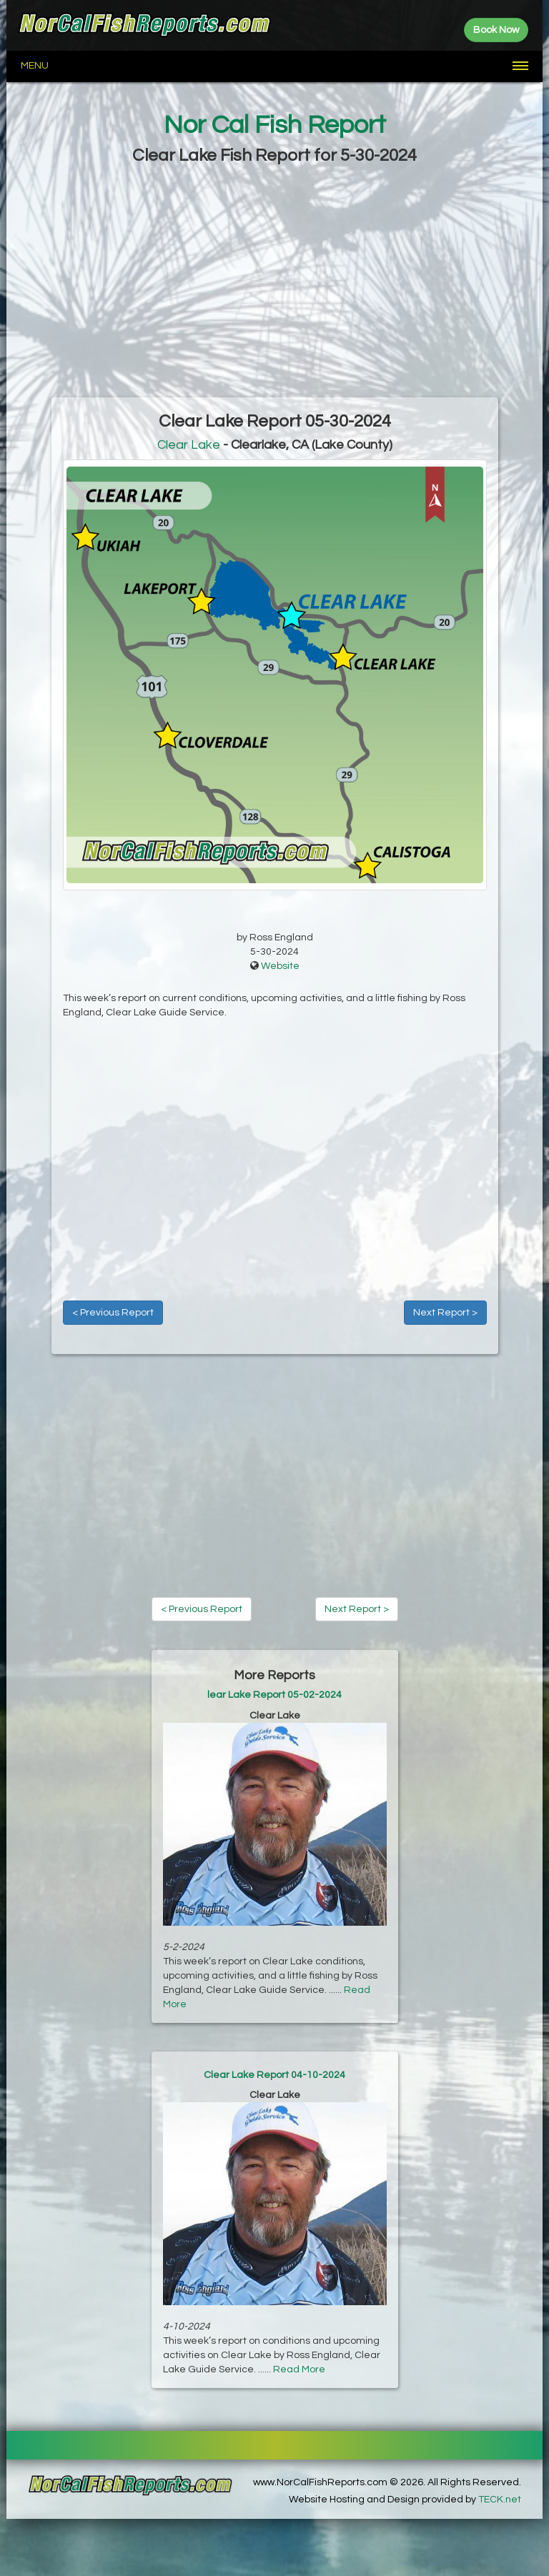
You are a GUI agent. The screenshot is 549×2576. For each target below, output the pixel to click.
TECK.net (499, 2500)
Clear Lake (188, 445)
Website (280, 966)
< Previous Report (113, 1313)
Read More (299, 2369)
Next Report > (445, 1313)
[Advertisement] (274, 283)
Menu (35, 66)
